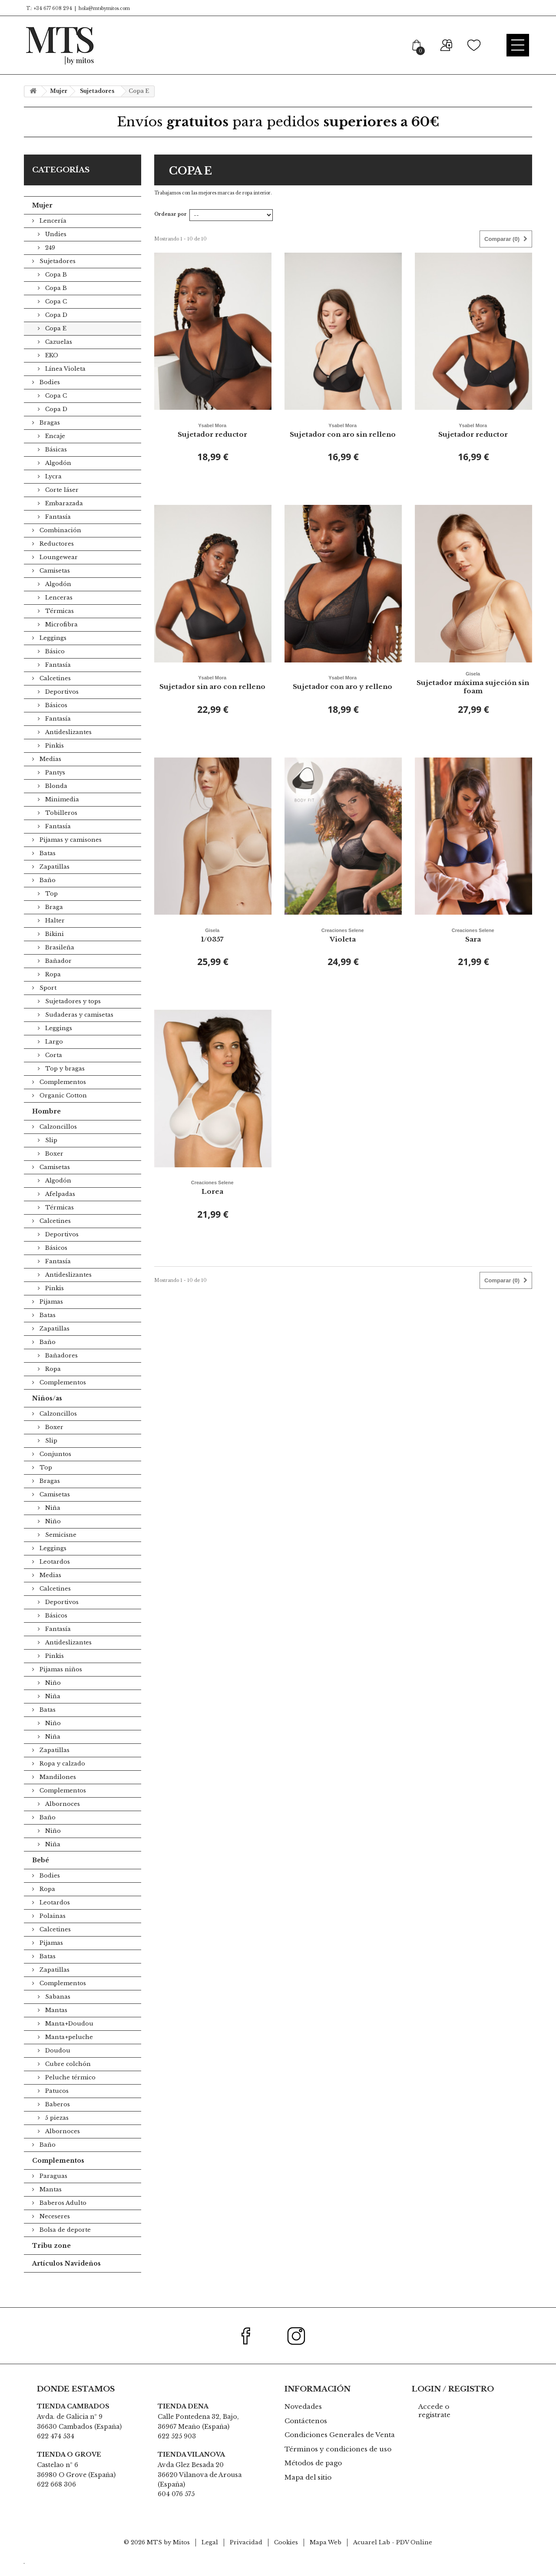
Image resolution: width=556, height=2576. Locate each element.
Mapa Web (325, 2554)
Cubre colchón (67, 2076)
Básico (54, 663)
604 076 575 (176, 2506)
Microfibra (60, 636)
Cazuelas (57, 354)
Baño (47, 892)
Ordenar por (170, 226)
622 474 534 (55, 2448)
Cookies (286, 2554)
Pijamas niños (60, 1681)
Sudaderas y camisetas (78, 1027)
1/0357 (212, 946)
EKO (50, 367)
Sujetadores (57, 273)
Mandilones (57, 1789)
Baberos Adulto (62, 2215)
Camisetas (54, 582)
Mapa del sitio (308, 2489)
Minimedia (61, 811)
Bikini (53, 946)
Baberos (56, 2116)
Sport (47, 1000)
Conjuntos (54, 1466)
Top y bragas (64, 1080)
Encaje (54, 448)
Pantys (54, 784)
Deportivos (61, 704)
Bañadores (60, 1367)
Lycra (52, 488)
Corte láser (61, 502)
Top (50, 905)
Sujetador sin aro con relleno (212, 694)
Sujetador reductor (212, 441)
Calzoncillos (57, 1139)
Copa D (55, 327)
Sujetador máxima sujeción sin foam (473, 694)
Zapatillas (54, 879)
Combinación (59, 542)
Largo (53, 1053)
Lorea (212, 1199)
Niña (51, 1520)
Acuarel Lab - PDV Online (392, 2554)
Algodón (57, 475)
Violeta (342, 946)
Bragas (49, 434)
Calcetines (54, 690)
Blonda (55, 798)
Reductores (56, 556)
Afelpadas (59, 1206)
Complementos (62, 1094)
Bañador (57, 973)
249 (49, 260)
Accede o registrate (434, 2423)
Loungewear (58, 569)
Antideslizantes (67, 744)
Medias (49, 771)
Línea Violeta (64, 381)
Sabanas (56, 2009)
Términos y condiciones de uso (338, 2461)
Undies (54, 246)
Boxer (53, 1165)
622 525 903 (177, 2448)
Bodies (49, 394)
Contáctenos (306, 2432)
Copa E (54, 340)
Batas (47, 865)
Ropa (52, 986)
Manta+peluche (68, 2049)
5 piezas (56, 2130)
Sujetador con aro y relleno (342, 694)
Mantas (55, 2022)
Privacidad (246, 2554)
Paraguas (52, 2188)
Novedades (303, 2419)
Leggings (52, 650)
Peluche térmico (69, 2089)
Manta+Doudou (68, 2035)
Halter (54, 932)
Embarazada (63, 515)
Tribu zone (51, 2258)
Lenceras (58, 609)
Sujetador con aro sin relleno (342, 441)
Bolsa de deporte (64, 2242)
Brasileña (58, 959)
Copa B (55, 286)
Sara (473, 946)
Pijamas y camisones (70, 852)
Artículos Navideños (66, 2276)
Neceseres (54, 2228)
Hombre (46, 1123)
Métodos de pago (313, 2475)
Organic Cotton (62, 1107)
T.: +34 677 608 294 (48, 8)
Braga (53, 919)
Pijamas (50, 1314)
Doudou (56, 2062)
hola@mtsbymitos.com (104, 8)
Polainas (52, 1928)
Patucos (56, 2103)
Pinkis (53, 757)
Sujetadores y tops (72, 1013)
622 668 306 (56, 2496)
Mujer (42, 217)
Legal (210, 2554)
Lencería (52, 233)
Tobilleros (60, 825)
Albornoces (61, 1816)
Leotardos (54, 1574)
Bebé (40, 1872)
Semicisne (59, 1547)
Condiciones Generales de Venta (340, 2447)
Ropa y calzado (61, 1775)
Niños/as (47, 1410)
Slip (50, 1152)
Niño (52, 1533)
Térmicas (58, 623)
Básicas (55, 461)
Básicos (55, 717)
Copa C (55, 313)
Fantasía (57, 529)
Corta (52, 1067)
